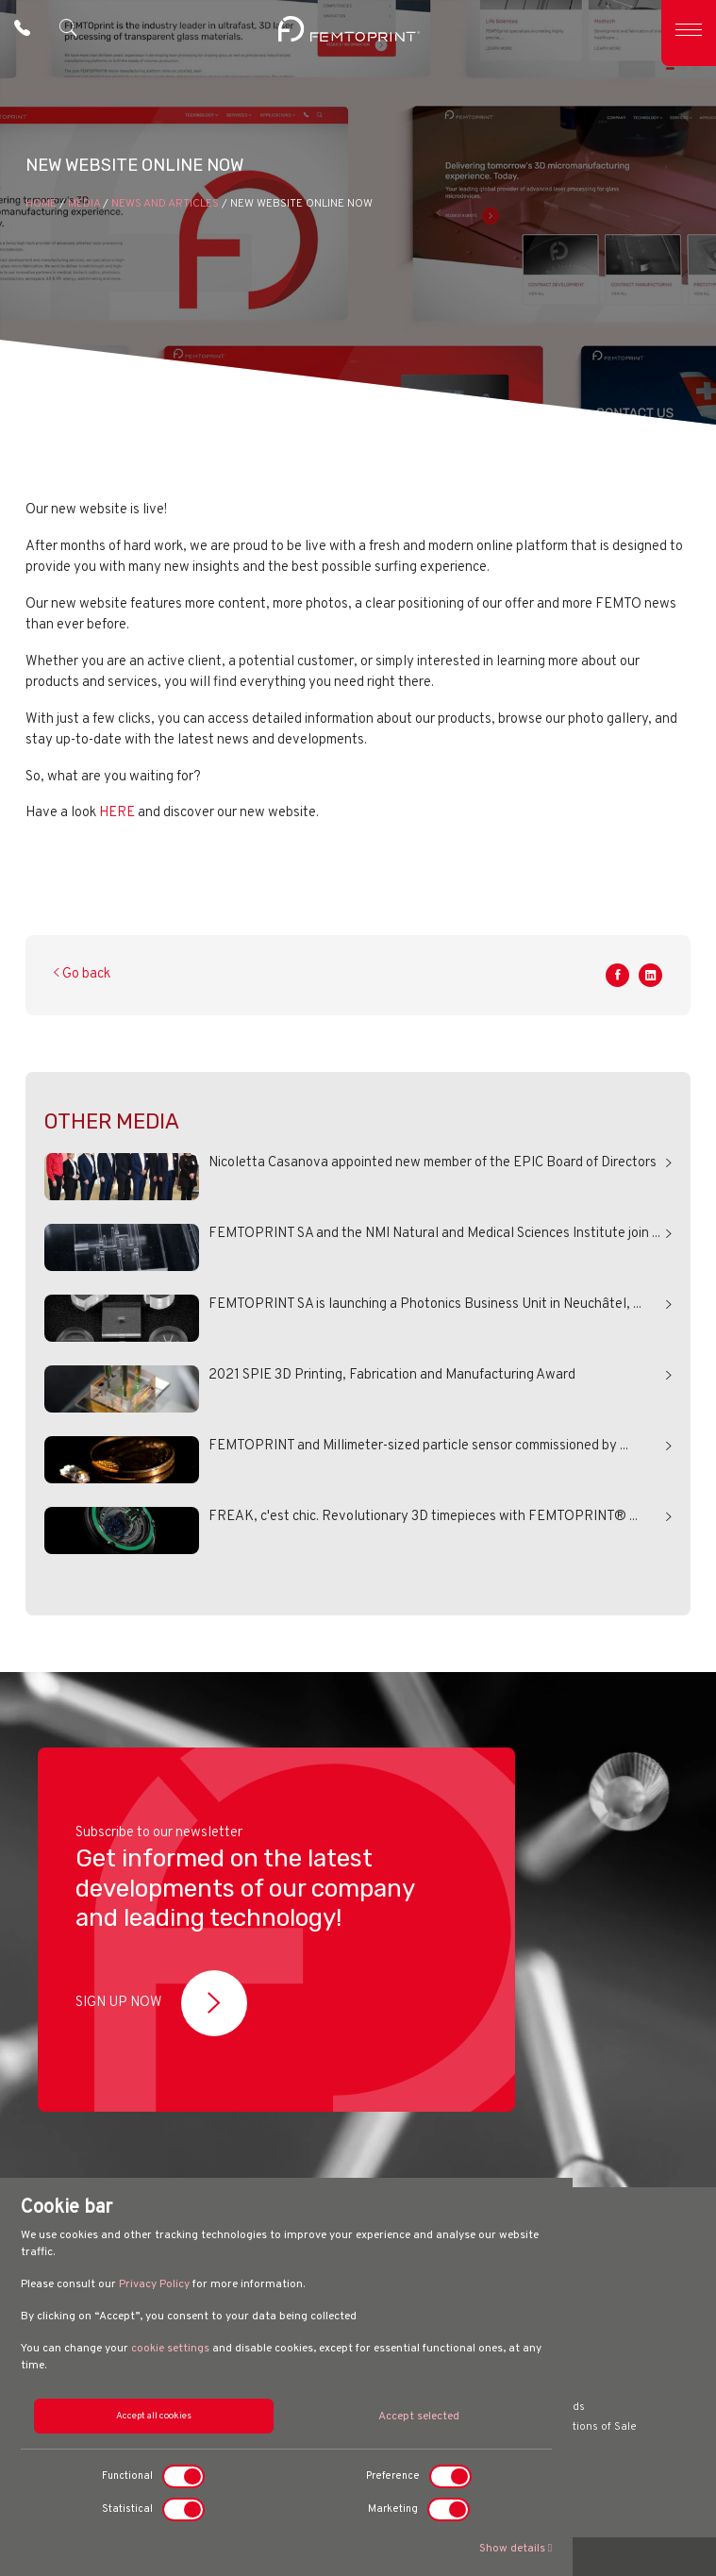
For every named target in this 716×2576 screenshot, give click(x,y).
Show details (515, 2548)
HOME (41, 203)
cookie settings (170, 2348)
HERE (117, 813)
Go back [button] (82, 974)
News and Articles (165, 203)
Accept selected (418, 2416)
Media (84, 203)
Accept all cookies (153, 2416)
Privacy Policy (154, 2284)
